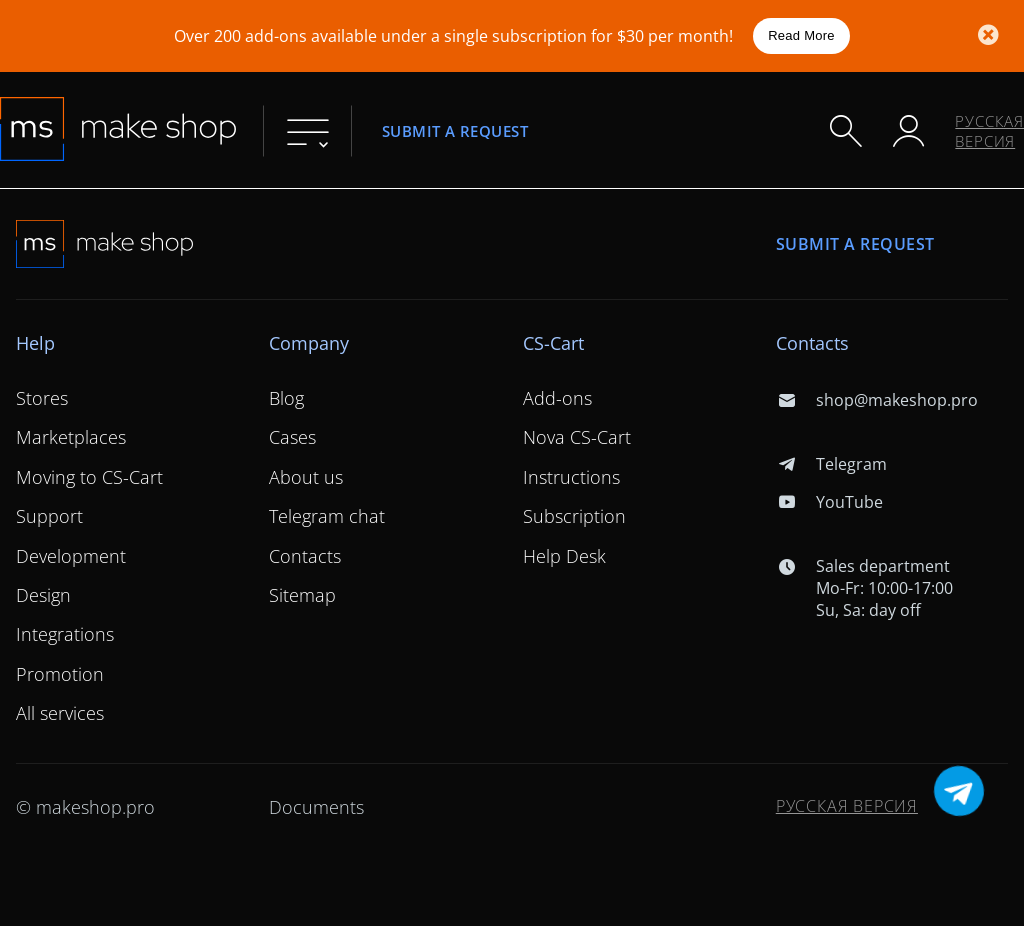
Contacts (305, 556)
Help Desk (564, 556)
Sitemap (302, 595)
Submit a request (455, 130)
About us (306, 477)
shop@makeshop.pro (877, 400)
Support (49, 516)
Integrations (65, 634)
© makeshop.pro (85, 807)
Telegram (831, 464)
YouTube (829, 502)
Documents (316, 807)
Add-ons (557, 398)
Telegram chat (327, 516)
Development (71, 556)
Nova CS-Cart (577, 437)
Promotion (60, 674)
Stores (42, 398)
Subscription (574, 516)
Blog (286, 398)
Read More (801, 35)
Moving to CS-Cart (89, 477)
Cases (292, 437)
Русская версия (989, 131)
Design (43, 595)
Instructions (571, 477)
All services (60, 713)
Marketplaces (71, 437)
